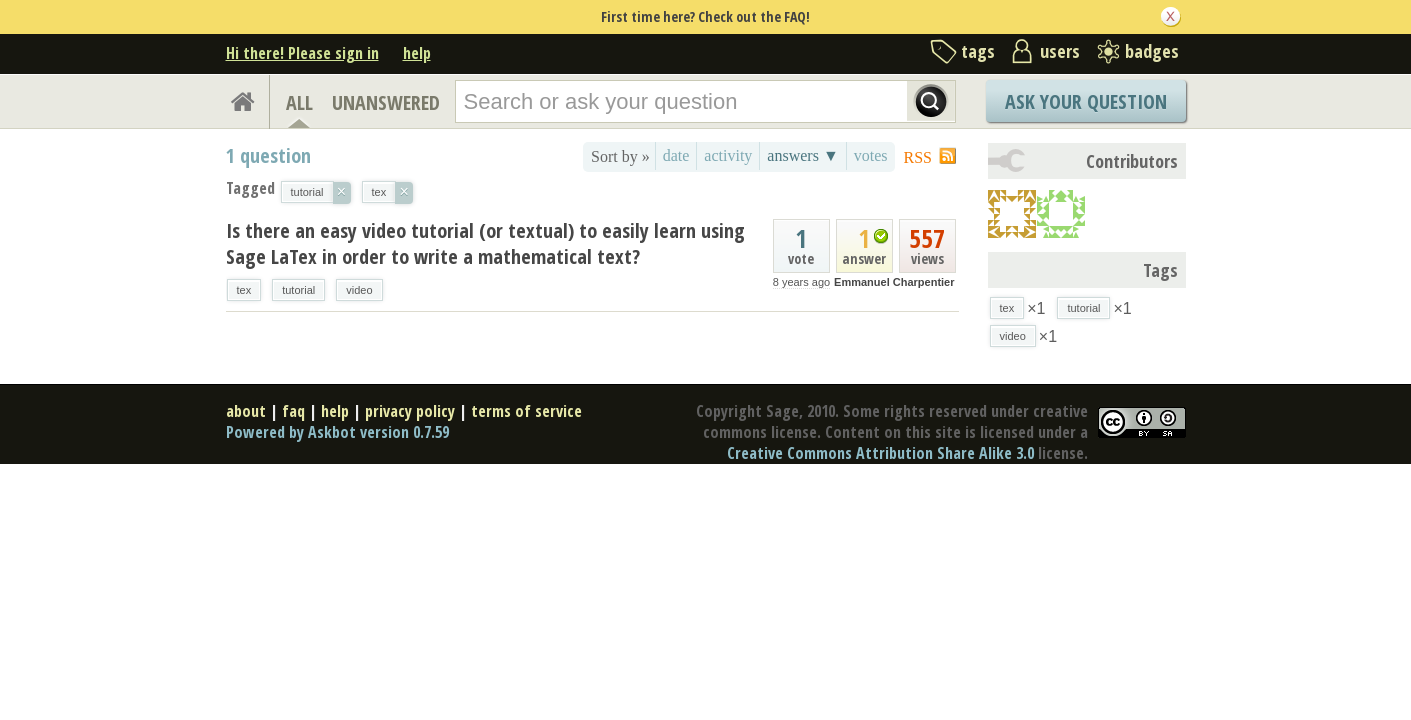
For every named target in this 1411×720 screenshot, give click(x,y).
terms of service (526, 411)
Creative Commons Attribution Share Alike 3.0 (880, 453)
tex (244, 290)
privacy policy (410, 411)
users (1060, 51)
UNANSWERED (386, 102)
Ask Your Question (1086, 101)
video (359, 290)
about (246, 411)
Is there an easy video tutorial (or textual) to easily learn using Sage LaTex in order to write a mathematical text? (485, 243)
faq (293, 411)
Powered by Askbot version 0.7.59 (337, 432)
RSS (918, 157)
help (417, 53)
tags (978, 51)
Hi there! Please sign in (302, 53)
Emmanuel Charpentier (894, 282)
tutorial (298, 290)
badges (1152, 51)
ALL (299, 102)
